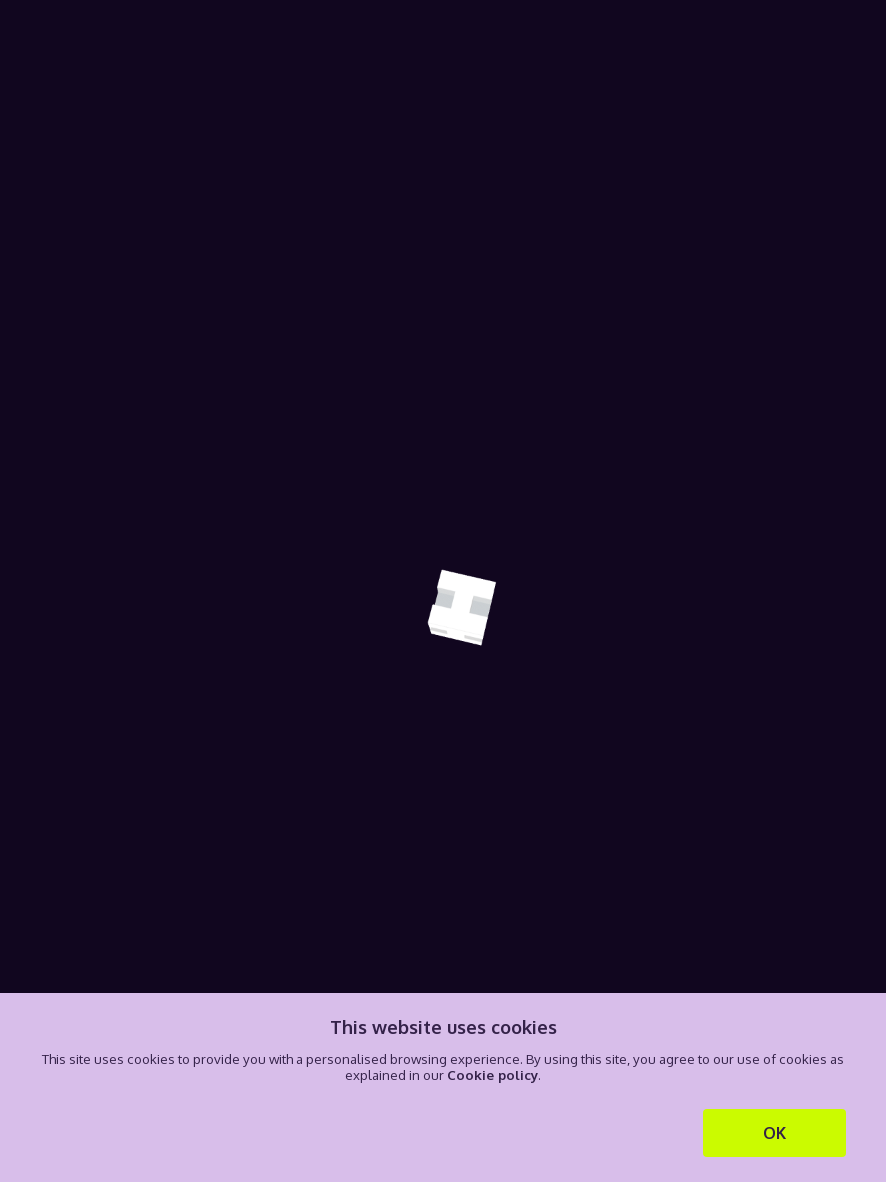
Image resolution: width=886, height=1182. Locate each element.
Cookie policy (492, 1074)
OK (774, 1133)
